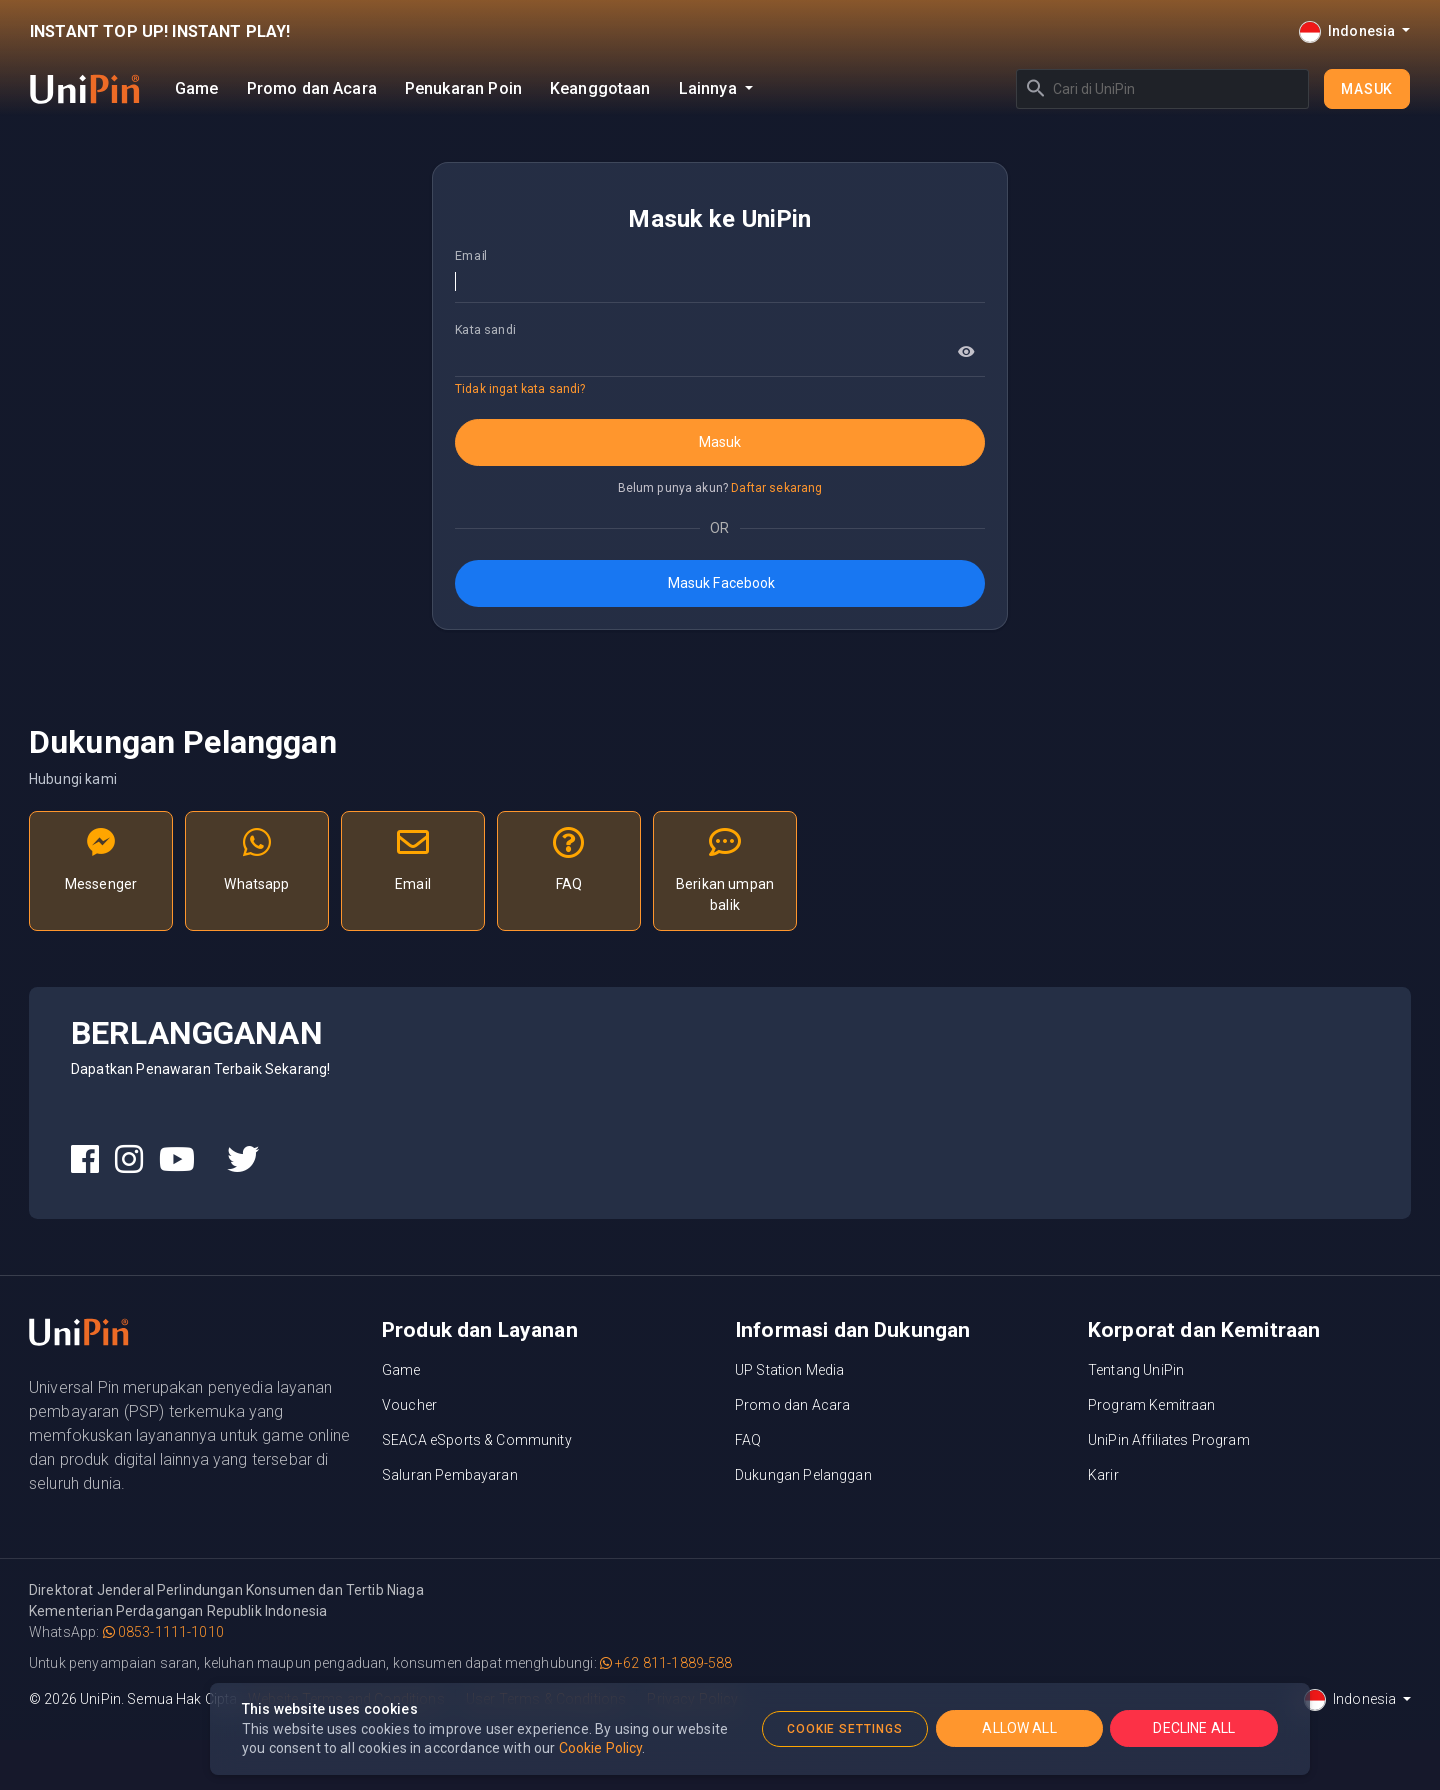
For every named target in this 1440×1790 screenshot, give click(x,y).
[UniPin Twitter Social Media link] (243, 1160)
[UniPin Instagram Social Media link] (129, 1160)
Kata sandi (485, 329)
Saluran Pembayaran (450, 1475)
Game (197, 88)
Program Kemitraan (1152, 1405)
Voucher (409, 1405)
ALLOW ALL (1019, 1728)
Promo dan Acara (312, 88)
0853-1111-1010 (163, 1632)
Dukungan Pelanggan (803, 1475)
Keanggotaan (600, 88)
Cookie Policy (601, 1748)
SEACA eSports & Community (477, 1440)
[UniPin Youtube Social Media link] (177, 1160)
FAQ (748, 1440)
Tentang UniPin (1136, 1370)
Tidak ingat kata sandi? (520, 389)
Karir (1103, 1475)
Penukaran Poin (463, 88)
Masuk (1367, 89)
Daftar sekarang (776, 488)
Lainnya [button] (710, 88)
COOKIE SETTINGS (845, 1729)
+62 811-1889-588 (666, 1663)
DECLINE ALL (1194, 1728)
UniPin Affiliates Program (1169, 1440)
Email (471, 255)
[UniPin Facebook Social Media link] (85, 1160)
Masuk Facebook (719, 583)
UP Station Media (789, 1370)
